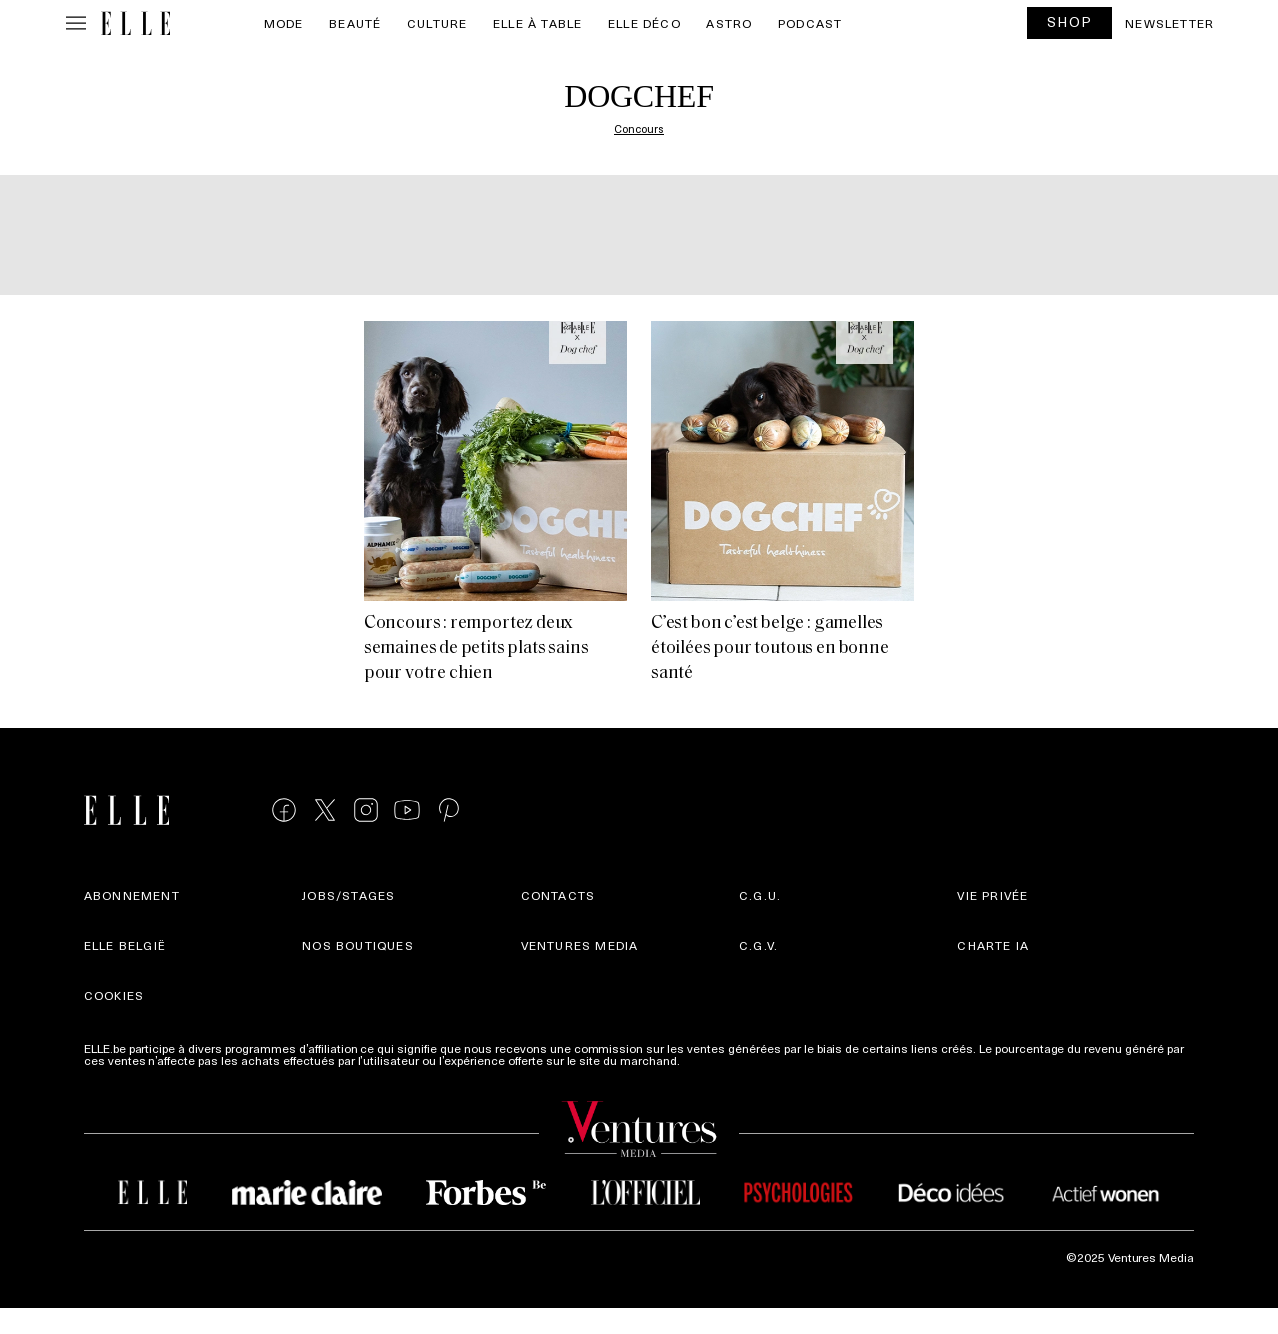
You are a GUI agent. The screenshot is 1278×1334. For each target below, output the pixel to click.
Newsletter (1169, 23)
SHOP (1070, 21)
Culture (437, 23)
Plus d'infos (715, 1060)
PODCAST (810, 23)
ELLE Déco (644, 23)
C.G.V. (758, 945)
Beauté (355, 23)
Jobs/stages (348, 895)
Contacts (558, 895)
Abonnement (132, 895)
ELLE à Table (537, 23)
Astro (729, 23)
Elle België (125, 945)
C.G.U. (760, 895)
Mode (284, 23)
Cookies (114, 995)
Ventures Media (580, 945)
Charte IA (993, 945)
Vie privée (992, 895)
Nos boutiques (358, 945)
